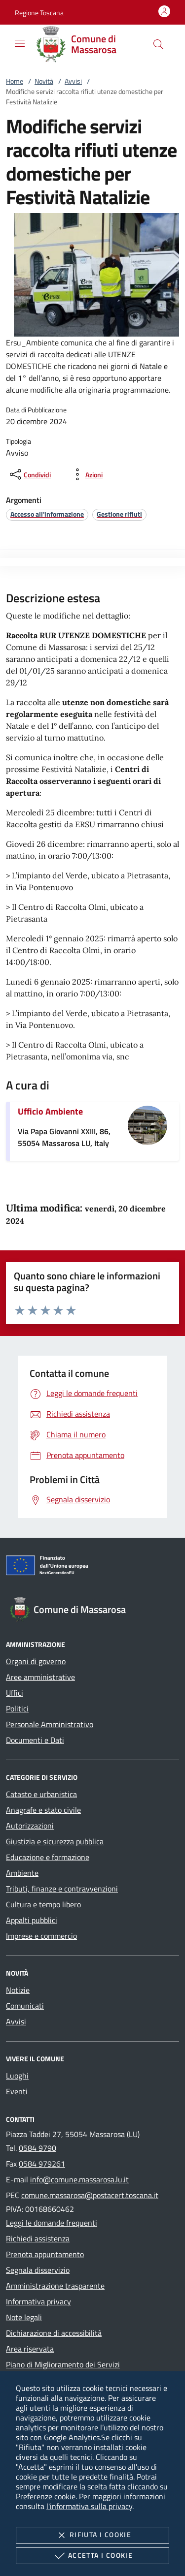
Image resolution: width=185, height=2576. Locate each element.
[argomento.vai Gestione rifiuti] (119, 514)
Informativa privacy (38, 2301)
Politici (17, 1708)
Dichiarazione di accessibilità (54, 2333)
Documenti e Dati (35, 1740)
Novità (44, 81)
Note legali (24, 2317)
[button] (39, 12)
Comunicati (25, 2006)
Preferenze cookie (45, 2496)
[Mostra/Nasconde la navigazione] (20, 43)
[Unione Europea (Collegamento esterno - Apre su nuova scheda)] (92, 1567)
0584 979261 (42, 2164)
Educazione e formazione (47, 1857)
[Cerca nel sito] (158, 44)
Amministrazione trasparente (55, 2286)
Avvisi (73, 81)
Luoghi (17, 2075)
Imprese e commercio (41, 1936)
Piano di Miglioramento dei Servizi (63, 2364)
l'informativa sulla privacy (89, 2506)
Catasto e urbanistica (41, 1794)
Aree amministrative (40, 1677)
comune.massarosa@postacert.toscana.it (89, 2195)
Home (14, 81)
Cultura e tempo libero (43, 1904)
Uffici (14, 1693)
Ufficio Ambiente (50, 1111)
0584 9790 (37, 2148)
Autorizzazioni (30, 1825)
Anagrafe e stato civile (43, 1810)
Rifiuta (92, 2535)
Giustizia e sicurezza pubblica (55, 1841)
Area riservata (30, 2349)
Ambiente (22, 1873)
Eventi (17, 2091)
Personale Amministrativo (49, 1724)
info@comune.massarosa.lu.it (79, 2179)
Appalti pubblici (31, 1920)
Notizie (18, 1990)
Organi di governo (36, 1661)
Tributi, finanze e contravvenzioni (62, 1888)
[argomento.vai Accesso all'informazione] (47, 514)
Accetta (92, 2556)
